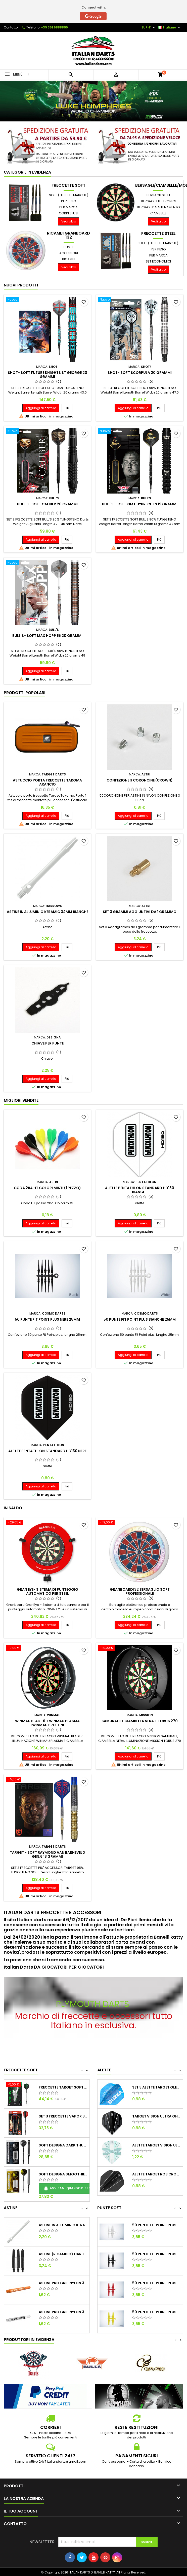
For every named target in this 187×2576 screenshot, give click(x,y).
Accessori (68, 253)
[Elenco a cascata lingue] (169, 27)
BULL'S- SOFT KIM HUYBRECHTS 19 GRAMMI (139, 504)
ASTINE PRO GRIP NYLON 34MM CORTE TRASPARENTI (63, 2312)
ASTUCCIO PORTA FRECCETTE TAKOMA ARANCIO (47, 782)
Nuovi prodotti (21, 285)
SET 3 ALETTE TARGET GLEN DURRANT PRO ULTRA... (156, 2087)
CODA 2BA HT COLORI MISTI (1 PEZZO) (47, 1187)
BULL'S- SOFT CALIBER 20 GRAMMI (47, 504)
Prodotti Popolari (24, 693)
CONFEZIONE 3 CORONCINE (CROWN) (140, 780)
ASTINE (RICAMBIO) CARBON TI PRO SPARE (63, 2254)
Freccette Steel (158, 234)
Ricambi (68, 259)
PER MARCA (68, 207)
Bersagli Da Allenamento (158, 207)
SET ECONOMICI (158, 261)
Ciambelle (158, 213)
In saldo (13, 1508)
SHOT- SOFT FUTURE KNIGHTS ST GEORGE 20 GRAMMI (47, 374)
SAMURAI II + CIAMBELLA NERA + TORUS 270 (140, 1720)
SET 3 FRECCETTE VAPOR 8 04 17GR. (63, 2116)
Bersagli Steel (158, 195)
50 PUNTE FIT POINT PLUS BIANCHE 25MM (140, 1319)
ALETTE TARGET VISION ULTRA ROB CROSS (156, 2145)
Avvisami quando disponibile (72, 2189)
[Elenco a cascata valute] (149, 27)
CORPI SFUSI (68, 213)
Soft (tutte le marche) (68, 195)
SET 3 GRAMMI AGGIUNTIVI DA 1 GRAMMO (139, 911)
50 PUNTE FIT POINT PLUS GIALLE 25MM (156, 2312)
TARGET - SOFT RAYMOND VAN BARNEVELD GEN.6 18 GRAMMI (47, 1854)
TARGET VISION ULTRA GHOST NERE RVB (156, 2116)
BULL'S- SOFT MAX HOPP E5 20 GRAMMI (47, 635)
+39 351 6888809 (54, 27)
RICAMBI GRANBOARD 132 (68, 235)
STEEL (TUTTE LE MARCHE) (158, 243)
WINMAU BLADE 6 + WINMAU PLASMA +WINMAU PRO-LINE (47, 1722)
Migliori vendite (21, 1100)
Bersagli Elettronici (158, 201)
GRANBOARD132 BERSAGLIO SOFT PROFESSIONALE (140, 1591)
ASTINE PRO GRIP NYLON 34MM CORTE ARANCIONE (63, 2283)
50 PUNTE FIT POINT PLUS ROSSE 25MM (156, 2283)
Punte (69, 247)
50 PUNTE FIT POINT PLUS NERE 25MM (47, 1319)
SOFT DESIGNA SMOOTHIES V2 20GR (63, 2174)
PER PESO (68, 201)
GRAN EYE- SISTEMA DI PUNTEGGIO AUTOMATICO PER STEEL (47, 1591)
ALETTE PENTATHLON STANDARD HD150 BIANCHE (139, 1189)
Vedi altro (68, 221)
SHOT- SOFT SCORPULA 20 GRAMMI (140, 372)
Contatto (11, 27)
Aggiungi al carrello (41, 408)
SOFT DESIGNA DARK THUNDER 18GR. (63, 2145)
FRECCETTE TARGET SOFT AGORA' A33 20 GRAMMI (63, 2087)
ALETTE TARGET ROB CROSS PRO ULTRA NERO (156, 2174)
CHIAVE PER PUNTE (47, 1043)
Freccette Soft (68, 185)
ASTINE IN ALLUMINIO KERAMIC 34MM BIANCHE (47, 911)
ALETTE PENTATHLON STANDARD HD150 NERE (47, 1450)
